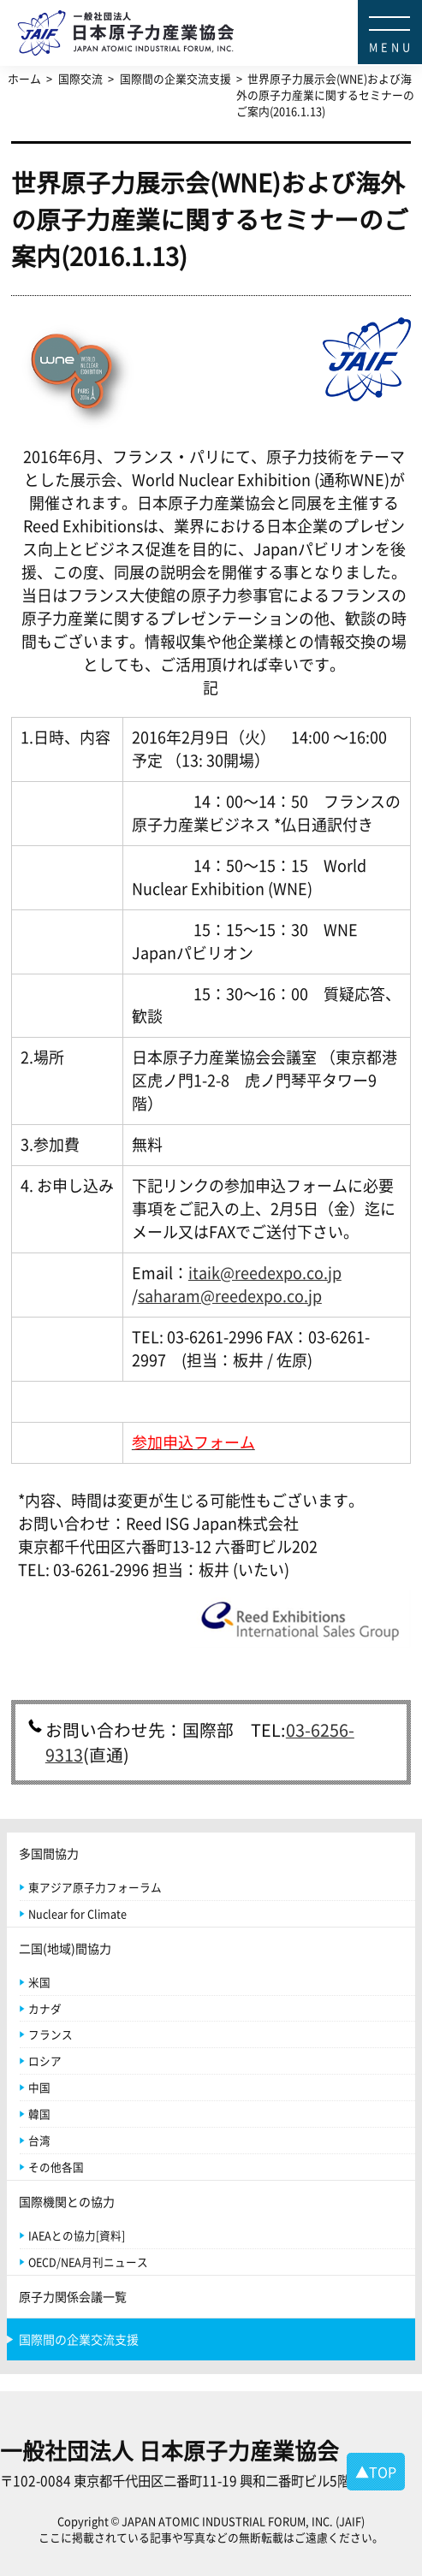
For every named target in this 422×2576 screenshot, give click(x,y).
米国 (39, 1982)
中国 (39, 2087)
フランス (50, 2034)
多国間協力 (49, 1853)
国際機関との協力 (67, 2201)
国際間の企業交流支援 (79, 2339)
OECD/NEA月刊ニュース (88, 2261)
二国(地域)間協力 (65, 1948)
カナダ (45, 2008)
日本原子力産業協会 (219, 13)
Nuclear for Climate (77, 1913)
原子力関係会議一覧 (73, 2296)
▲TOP (375, 2471)
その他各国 (56, 2167)
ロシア (45, 2060)
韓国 (39, 2113)
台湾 (39, 2140)
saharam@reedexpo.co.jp (230, 1295)
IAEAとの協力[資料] (76, 2235)
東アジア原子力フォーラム (95, 1887)
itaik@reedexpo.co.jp (265, 1272)
